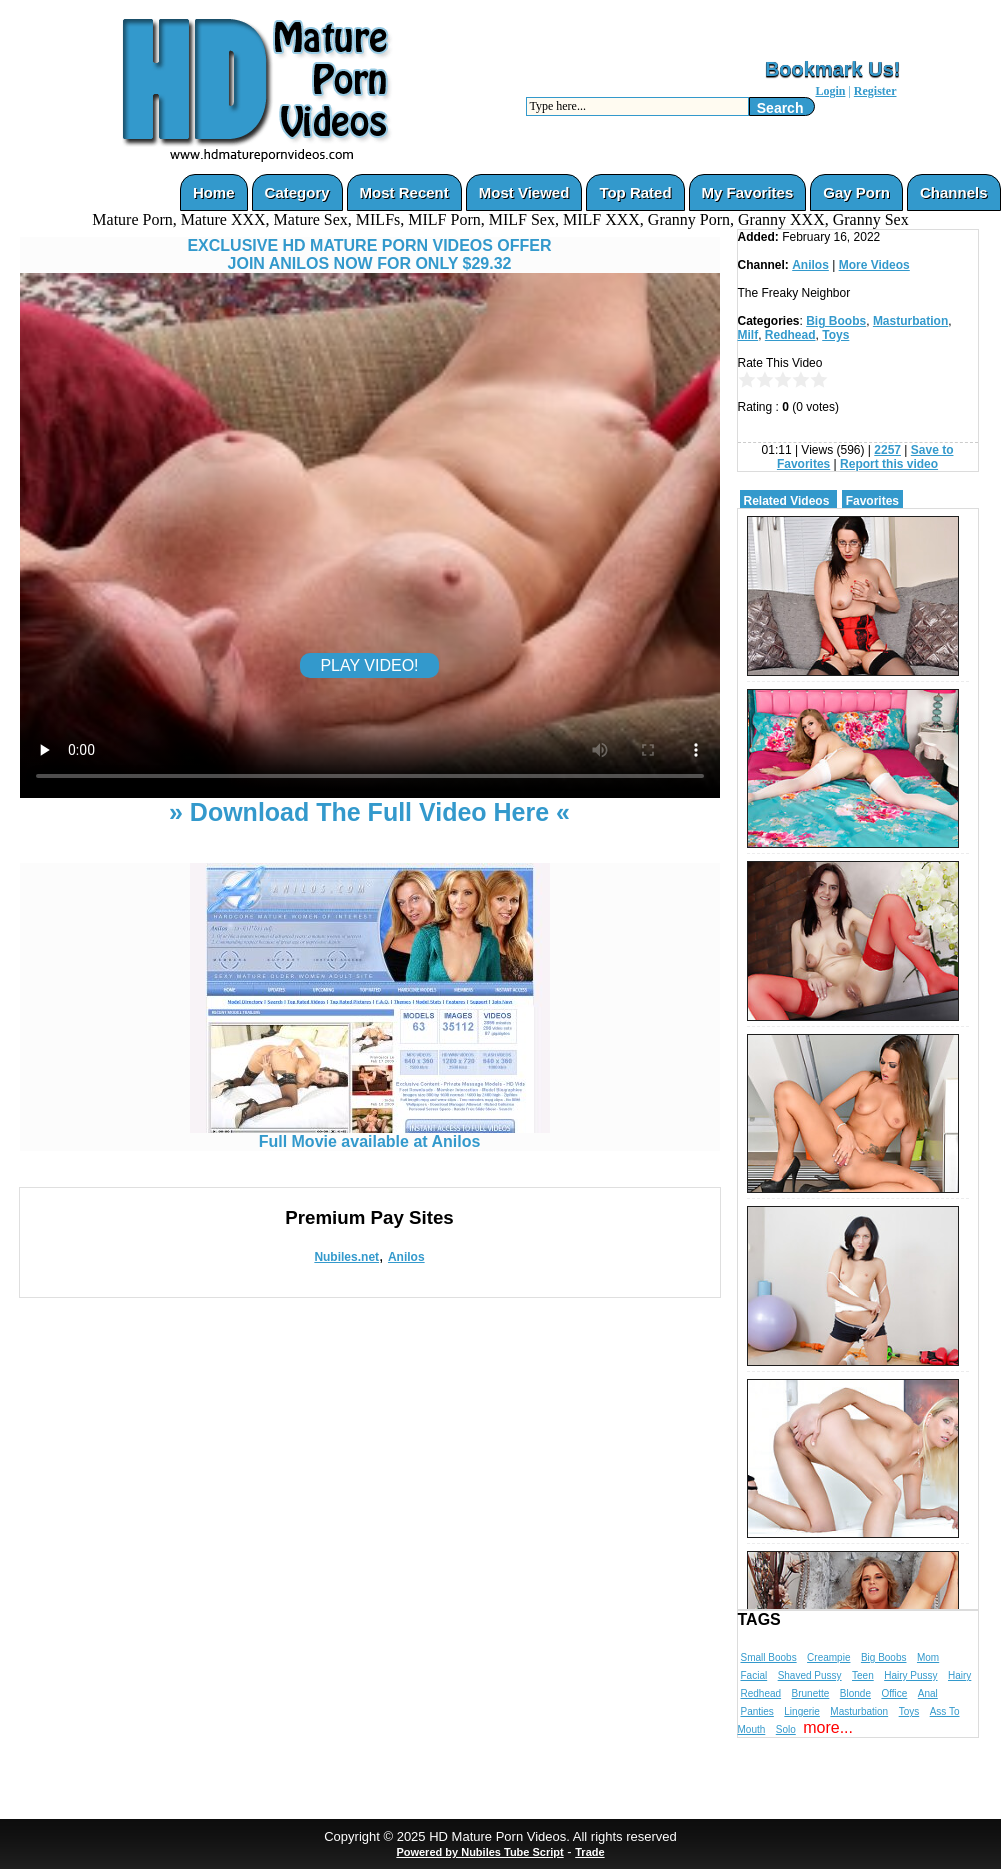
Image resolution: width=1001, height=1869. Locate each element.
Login (830, 91)
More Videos (874, 265)
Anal (928, 1693)
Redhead (790, 335)
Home (214, 192)
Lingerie (802, 1711)
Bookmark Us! (833, 69)
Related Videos (787, 501)
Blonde (855, 1693)
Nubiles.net (346, 1257)
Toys (835, 335)
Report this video (889, 464)
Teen (863, 1675)
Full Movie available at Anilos (370, 1134)
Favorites (872, 501)
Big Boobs (836, 321)
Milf (748, 335)
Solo (786, 1729)
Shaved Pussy (810, 1675)
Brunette (811, 1693)
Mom (928, 1657)
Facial (754, 1675)
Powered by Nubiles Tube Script (479, 1852)
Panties (757, 1711)
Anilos (406, 1257)
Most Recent (404, 192)
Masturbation (910, 321)
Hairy (959, 1675)
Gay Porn (856, 192)
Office (894, 1693)
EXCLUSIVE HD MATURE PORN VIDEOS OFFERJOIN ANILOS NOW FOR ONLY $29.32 (369, 254)
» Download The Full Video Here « (369, 812)
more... (828, 1727)
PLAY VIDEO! (369, 665)
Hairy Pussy (910, 1675)
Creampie (828, 1657)
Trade (589, 1852)
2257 (887, 450)
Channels (954, 192)
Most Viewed (524, 192)
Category (297, 192)
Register (875, 91)
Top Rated (635, 192)
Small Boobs (769, 1657)
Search (780, 108)
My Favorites (748, 192)
